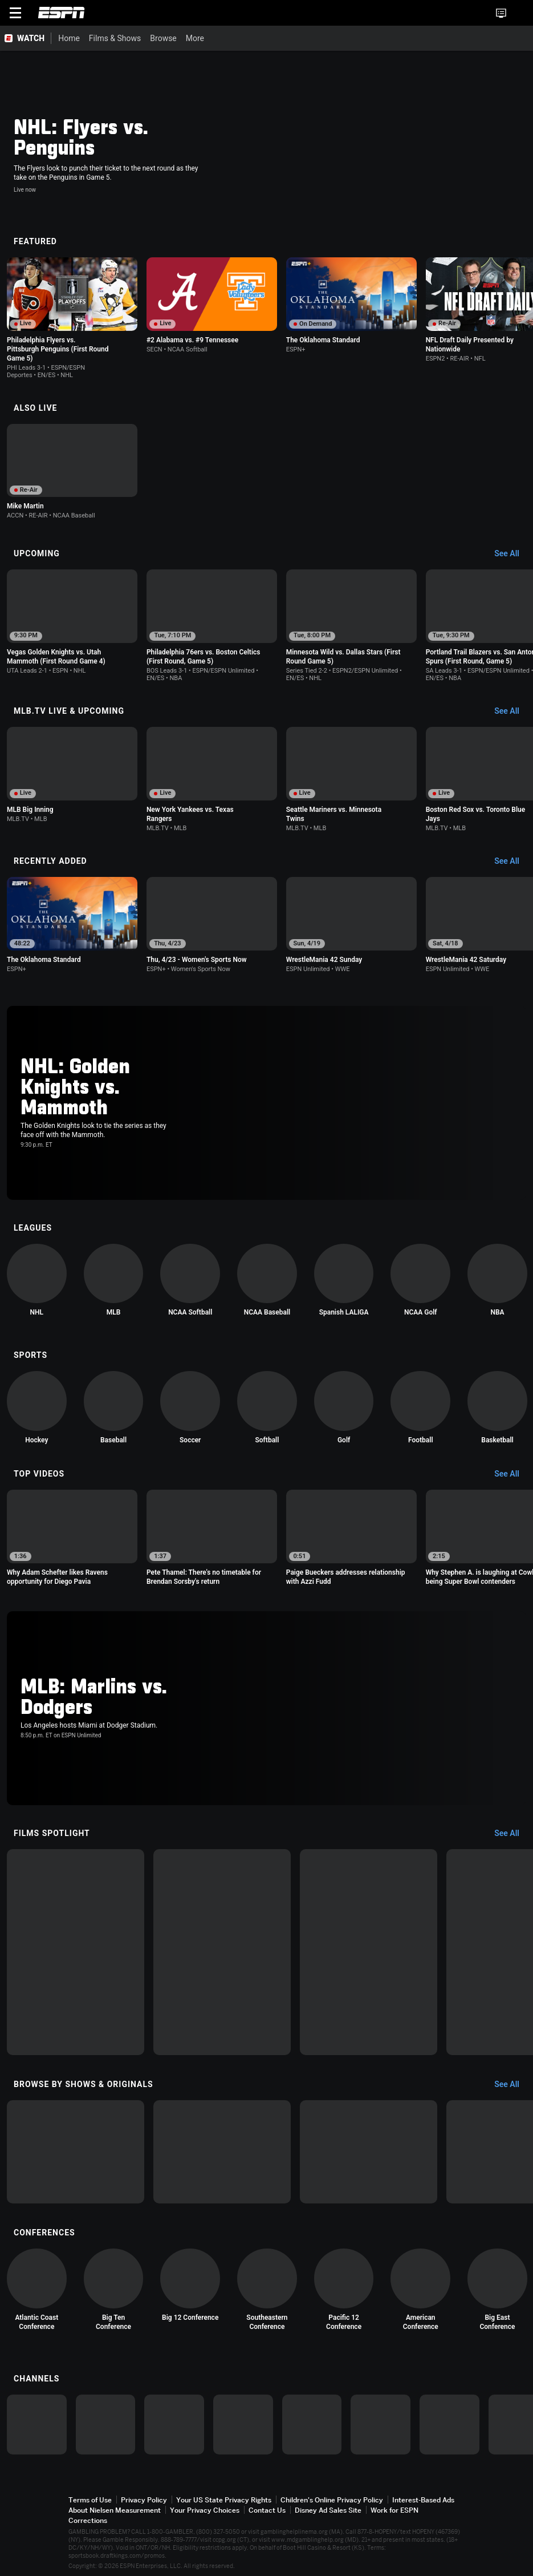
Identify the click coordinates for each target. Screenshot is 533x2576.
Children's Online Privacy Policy (331, 2500)
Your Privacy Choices (204, 2510)
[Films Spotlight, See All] (512, 1833)
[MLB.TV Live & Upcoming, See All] (512, 711)
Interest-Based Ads (423, 2500)
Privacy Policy (144, 2500)
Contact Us (267, 2510)
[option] (72, 318)
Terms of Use (90, 2500)
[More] (358, 38)
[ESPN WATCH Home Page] (25, 38)
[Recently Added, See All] (512, 861)
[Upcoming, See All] (512, 554)
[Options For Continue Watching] (120, 346)
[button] (519, 13)
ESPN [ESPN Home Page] (61, 12)
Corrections (87, 2520)
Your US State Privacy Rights (223, 2500)
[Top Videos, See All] (512, 1474)
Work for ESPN (394, 2510)
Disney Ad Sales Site (328, 2510)
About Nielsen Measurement (114, 2510)
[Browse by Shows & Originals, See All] (512, 2084)
